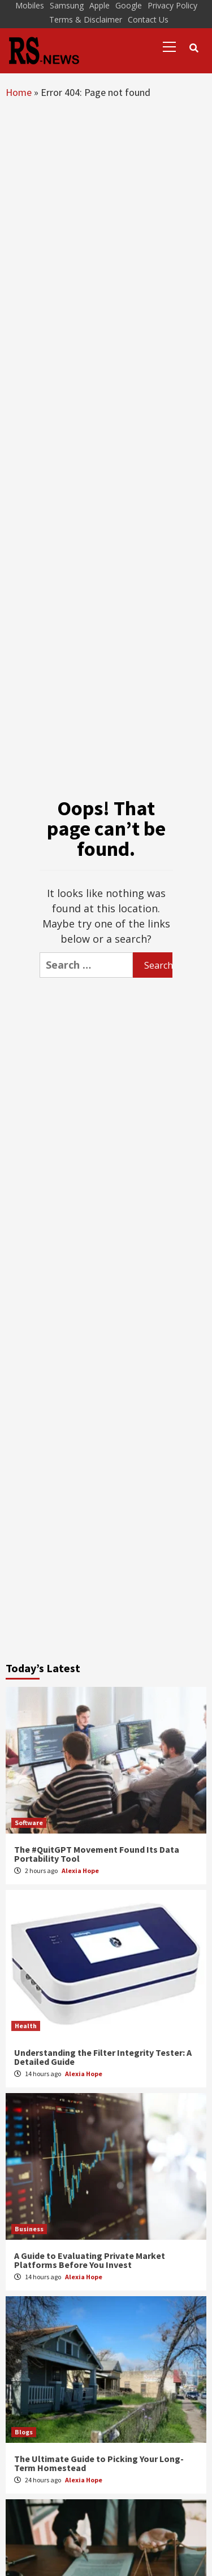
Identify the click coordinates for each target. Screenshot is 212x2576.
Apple (99, 5)
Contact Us (148, 19)
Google (128, 5)
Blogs (24, 2432)
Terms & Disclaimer (85, 19)
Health (26, 2025)
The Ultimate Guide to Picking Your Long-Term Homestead (99, 2463)
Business (29, 2229)
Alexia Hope (80, 1870)
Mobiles (29, 5)
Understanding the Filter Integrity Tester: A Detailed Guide (103, 2057)
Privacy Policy (172, 5)
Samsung (67, 5)
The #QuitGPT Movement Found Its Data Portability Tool (96, 1854)
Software (29, 1822)
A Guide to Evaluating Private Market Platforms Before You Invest (89, 2260)
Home (19, 92)
